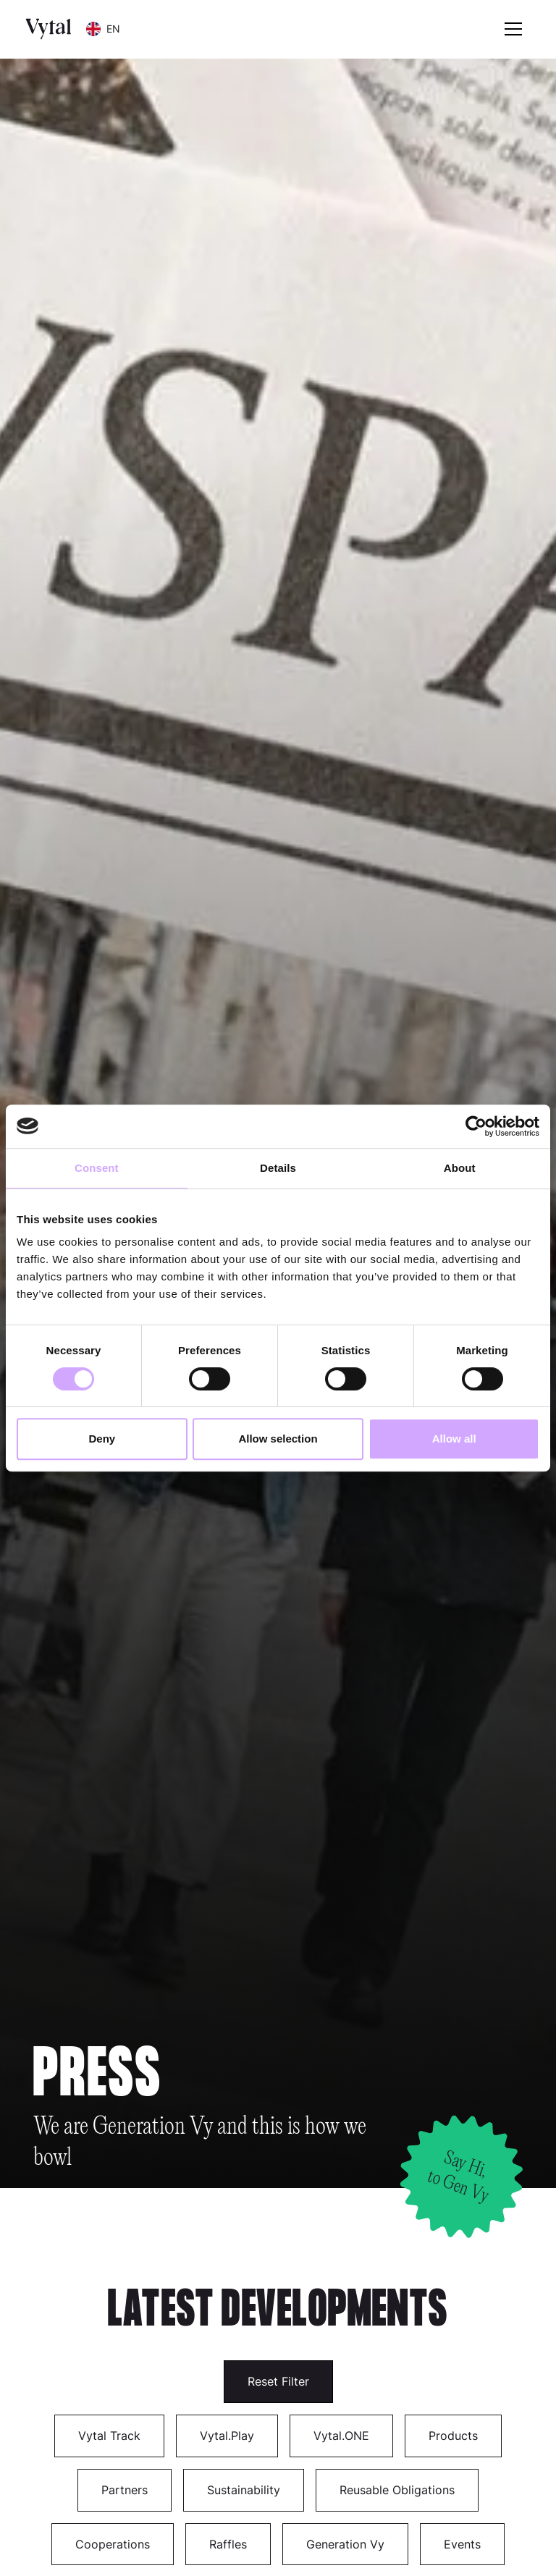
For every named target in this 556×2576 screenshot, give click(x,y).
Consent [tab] (97, 1168)
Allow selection (277, 1438)
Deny (101, 1438)
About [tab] (460, 1168)
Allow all (454, 1438)
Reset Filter (278, 2381)
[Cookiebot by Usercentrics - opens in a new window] (476, 1126)
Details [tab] (278, 1168)
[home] (48, 29)
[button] (103, 29)
